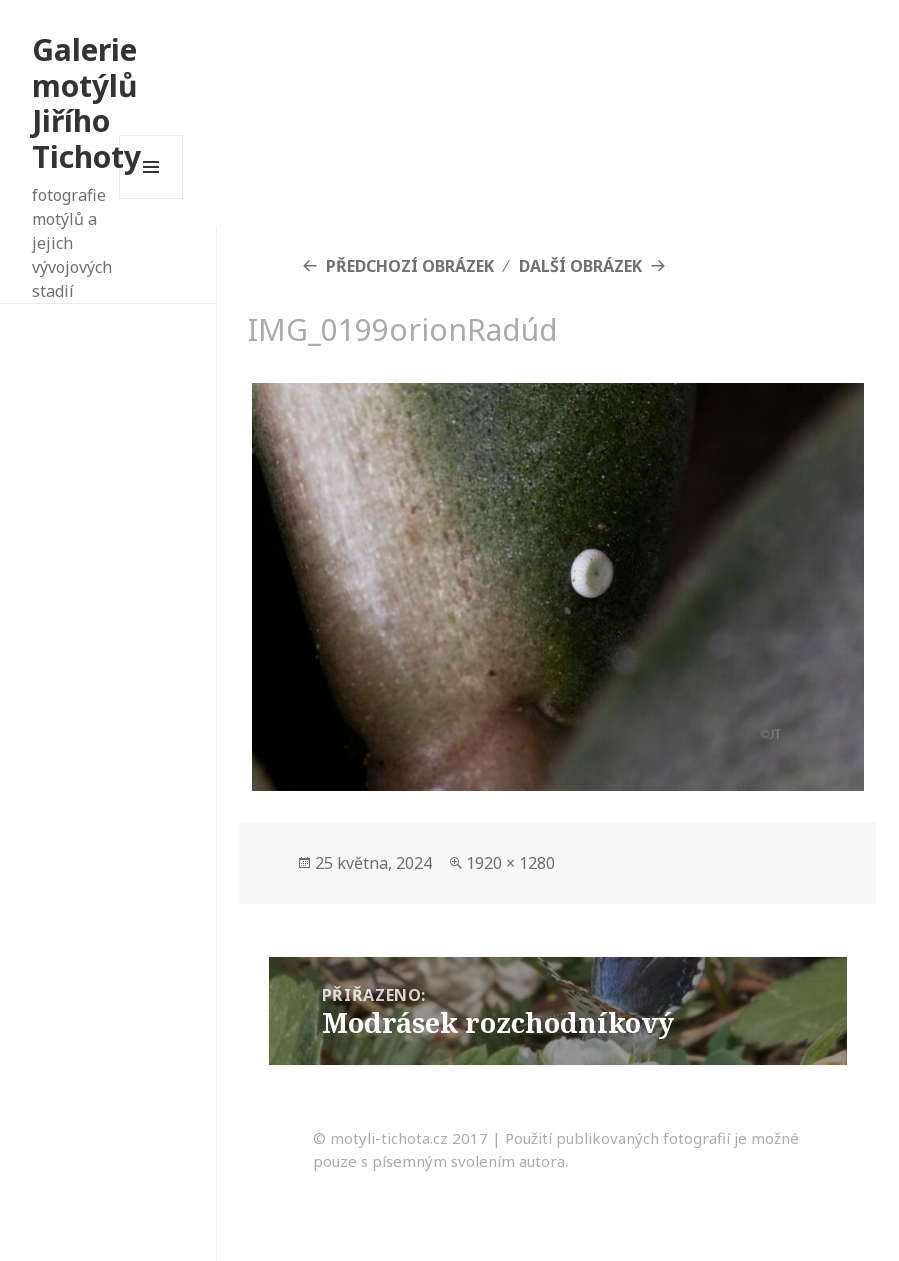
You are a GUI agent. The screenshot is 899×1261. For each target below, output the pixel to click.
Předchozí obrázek (410, 266)
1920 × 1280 (510, 863)
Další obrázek (580, 266)
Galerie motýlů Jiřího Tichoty (86, 103)
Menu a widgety (151, 198)
